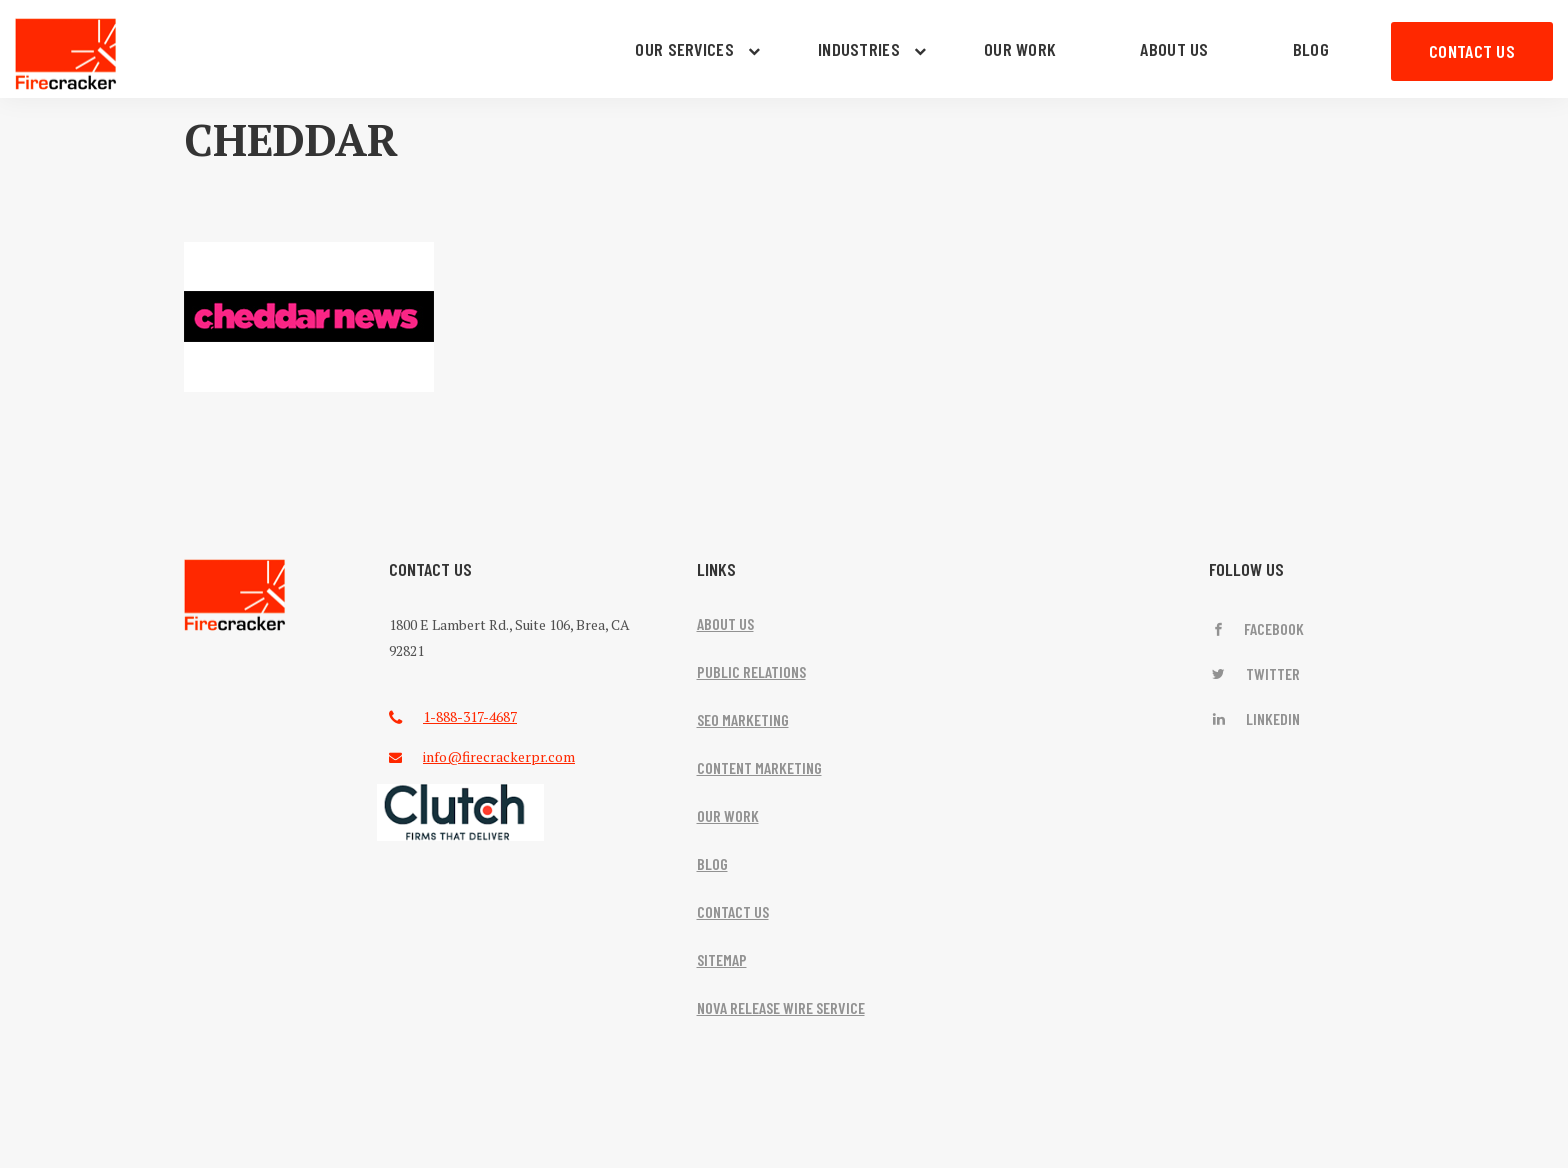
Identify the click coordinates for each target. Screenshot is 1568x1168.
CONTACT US (1472, 51)
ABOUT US (1174, 49)
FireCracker (235, 595)
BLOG (1311, 49)
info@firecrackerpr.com (499, 756)
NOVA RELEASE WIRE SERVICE (781, 1007)
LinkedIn (1254, 718)
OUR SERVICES (684, 49)
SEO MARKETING (743, 719)
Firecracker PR (66, 54)
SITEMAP (722, 959)
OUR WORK (1020, 49)
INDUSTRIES (859, 49)
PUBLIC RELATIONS (751, 671)
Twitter (1254, 673)
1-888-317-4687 (470, 716)
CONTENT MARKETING (759, 767)
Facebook (1256, 628)
